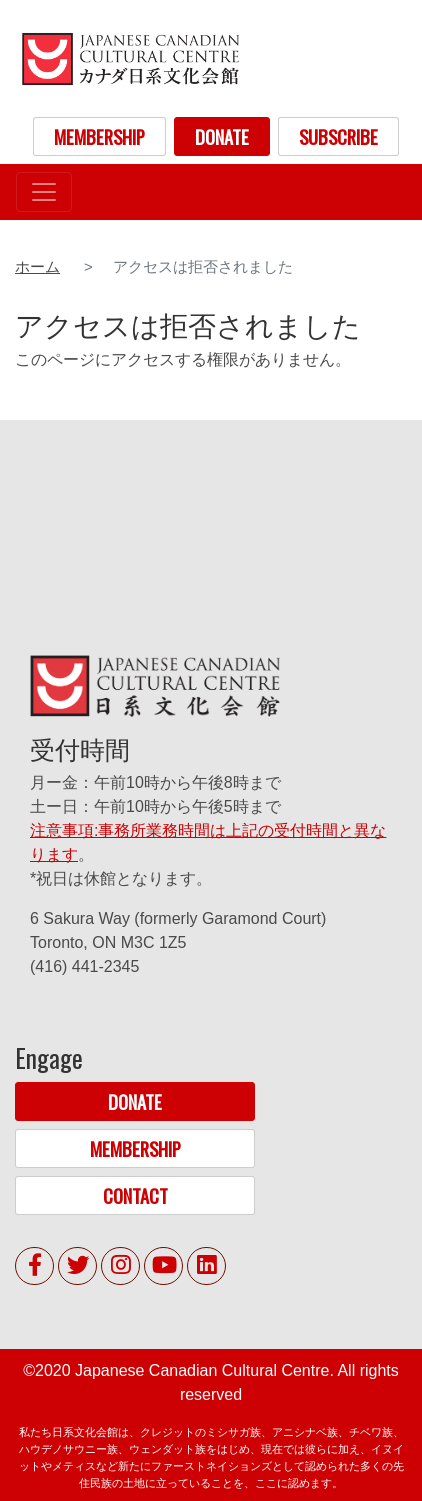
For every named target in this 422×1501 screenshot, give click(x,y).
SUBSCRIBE (338, 136)
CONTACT (135, 1195)
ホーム (37, 267)
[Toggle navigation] (44, 192)
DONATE (222, 136)
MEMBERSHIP (99, 136)
